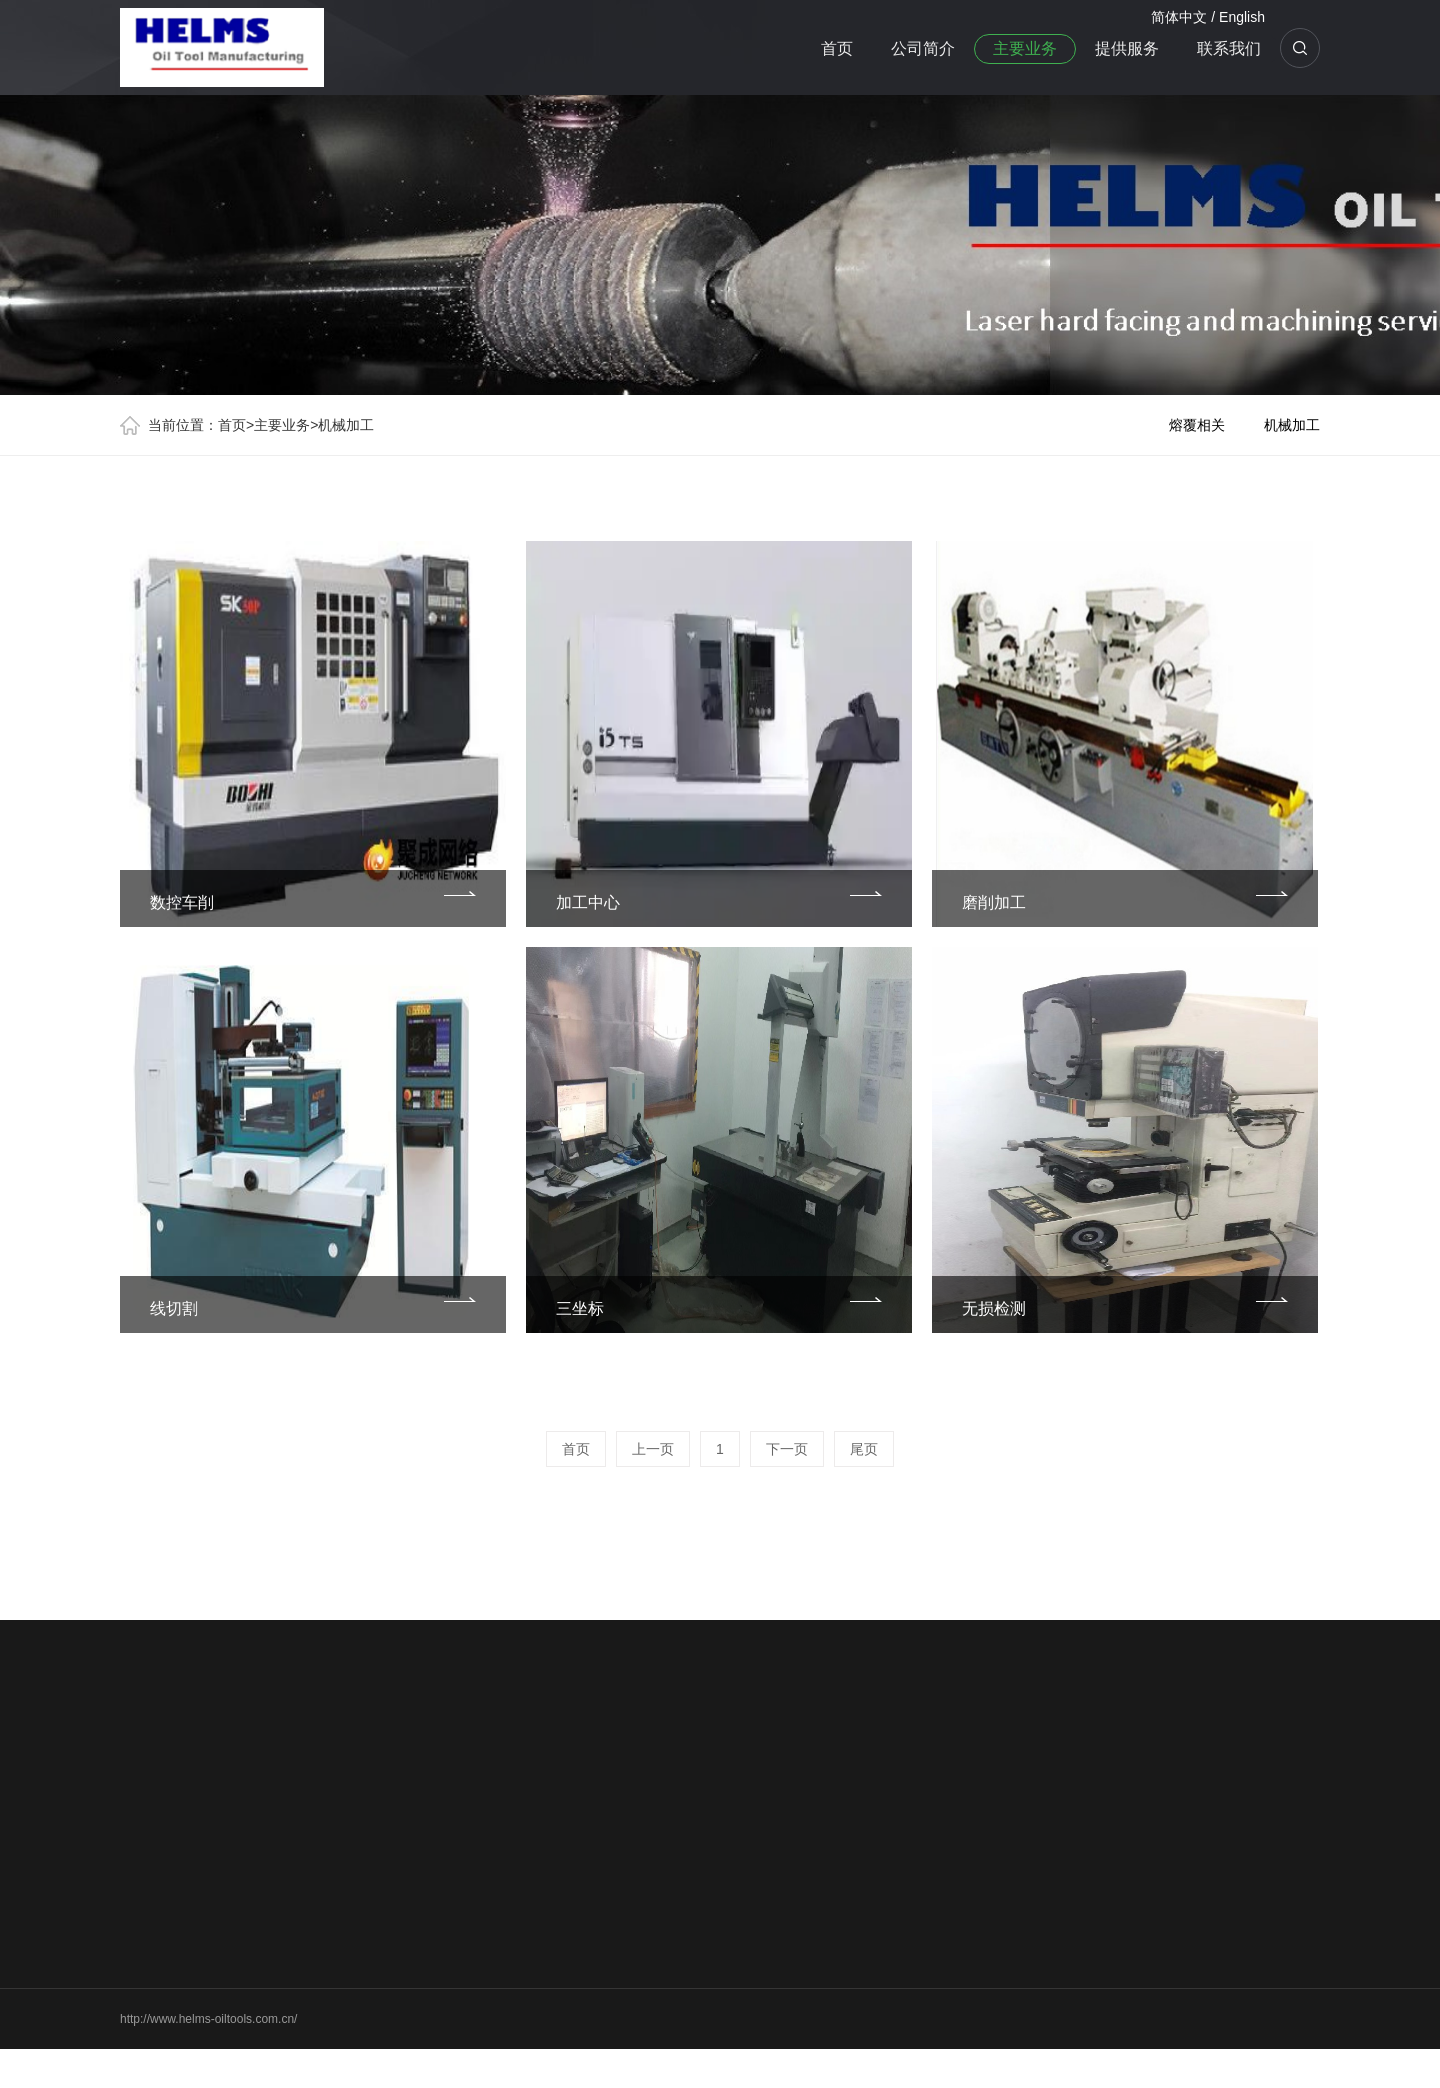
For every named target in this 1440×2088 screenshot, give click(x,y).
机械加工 (346, 425)
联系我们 (1229, 48)
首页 (837, 48)
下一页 (787, 1449)
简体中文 (1179, 17)
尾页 (864, 1449)
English (1242, 17)
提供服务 (1127, 48)
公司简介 (923, 48)
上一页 (653, 1449)
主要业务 (1025, 48)
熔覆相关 (1197, 425)
